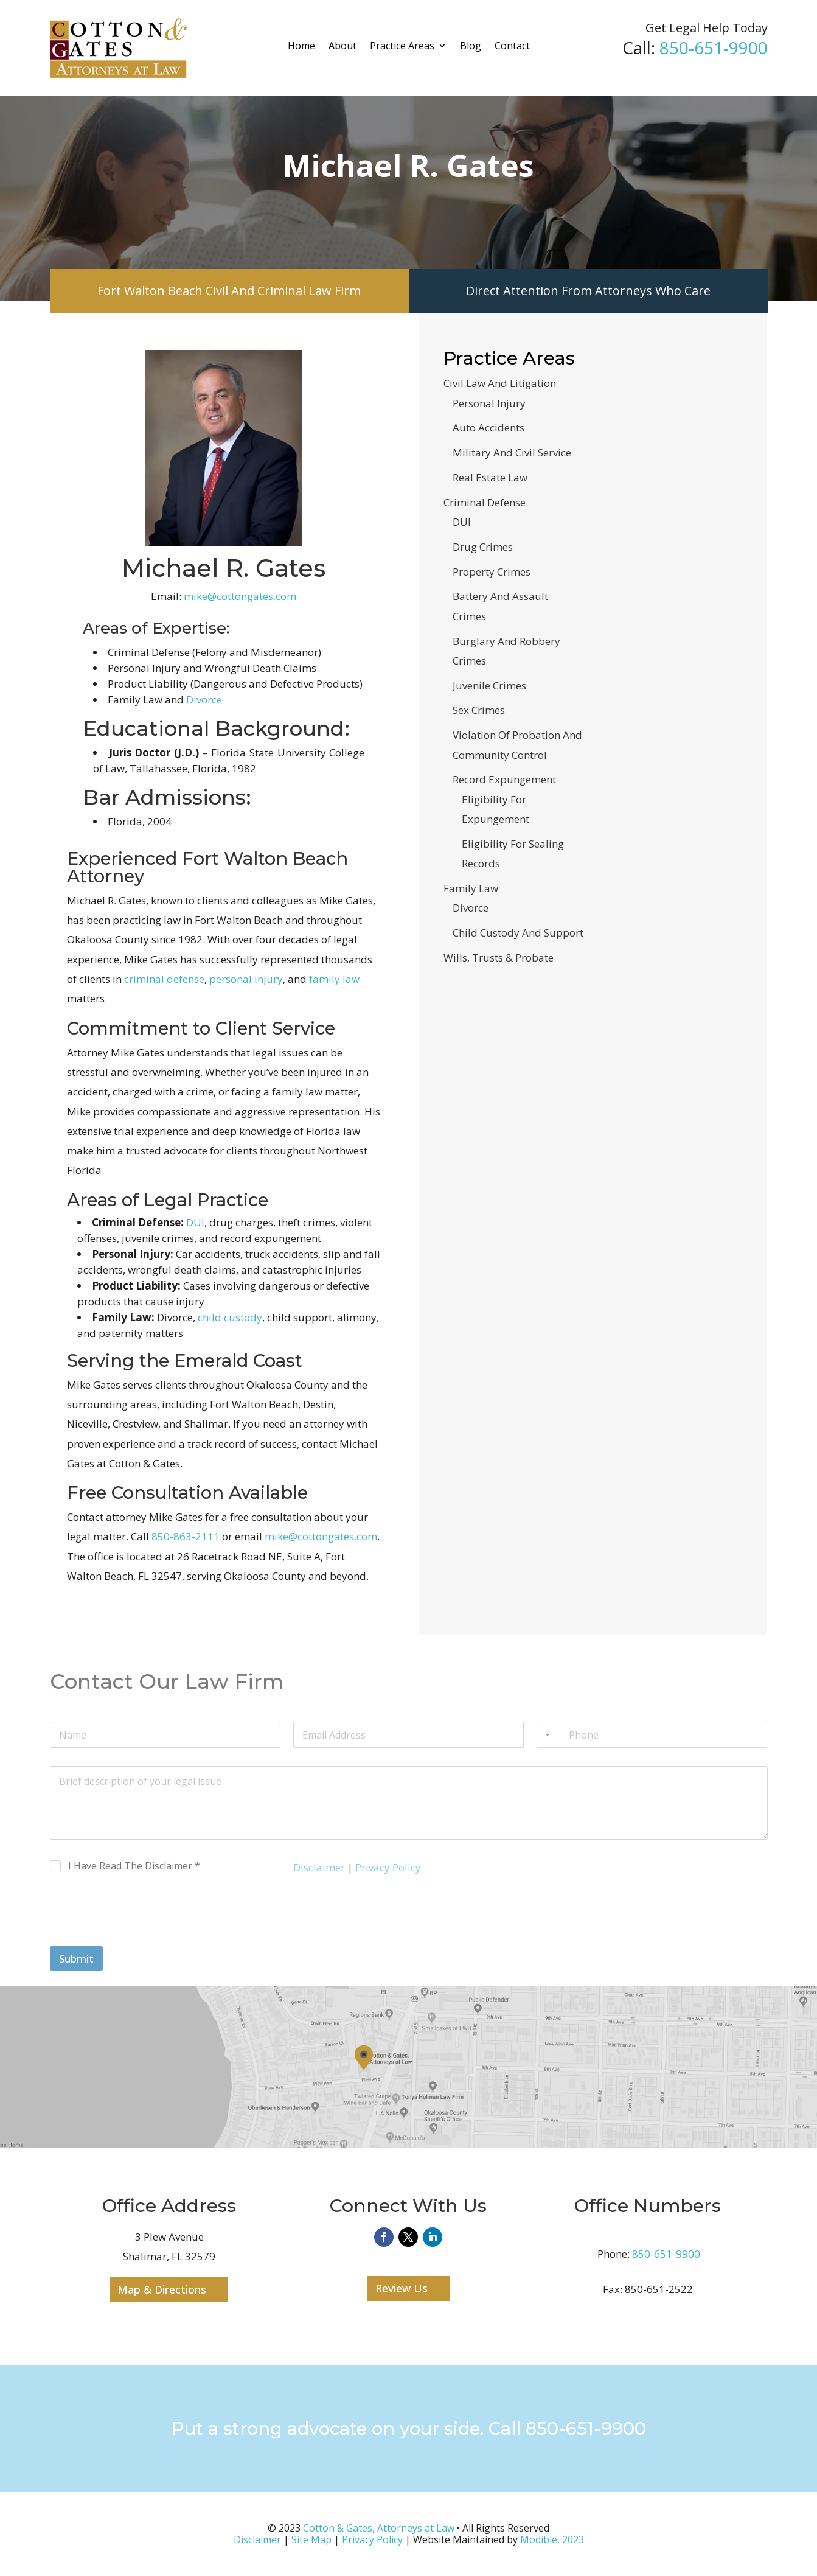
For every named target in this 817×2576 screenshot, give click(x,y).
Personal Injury (489, 403)
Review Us (401, 2288)
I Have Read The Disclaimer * (134, 1866)
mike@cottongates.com (240, 596)
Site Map (311, 2539)
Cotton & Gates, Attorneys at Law (378, 2528)
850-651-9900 (713, 47)
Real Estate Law (490, 477)
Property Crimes (491, 572)
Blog (470, 45)
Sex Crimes (479, 710)
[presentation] (142, 1938)
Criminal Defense (484, 502)
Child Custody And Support (518, 933)
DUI (195, 1222)
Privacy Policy (388, 1867)
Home (301, 45)
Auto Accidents (488, 428)
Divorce (204, 700)
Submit (76, 1959)
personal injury (246, 979)
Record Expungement (504, 779)
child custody (230, 1317)
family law (334, 979)
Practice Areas (402, 45)
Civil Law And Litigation (499, 383)
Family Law (470, 888)
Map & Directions (161, 2289)
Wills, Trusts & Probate (498, 958)
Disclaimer (319, 1867)
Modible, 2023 (552, 2539)
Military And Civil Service (512, 452)
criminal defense (164, 979)
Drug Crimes (483, 547)
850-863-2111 (185, 1536)
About (342, 45)
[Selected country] (545, 1735)
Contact (512, 45)
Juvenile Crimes (489, 686)
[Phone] (652, 1735)
